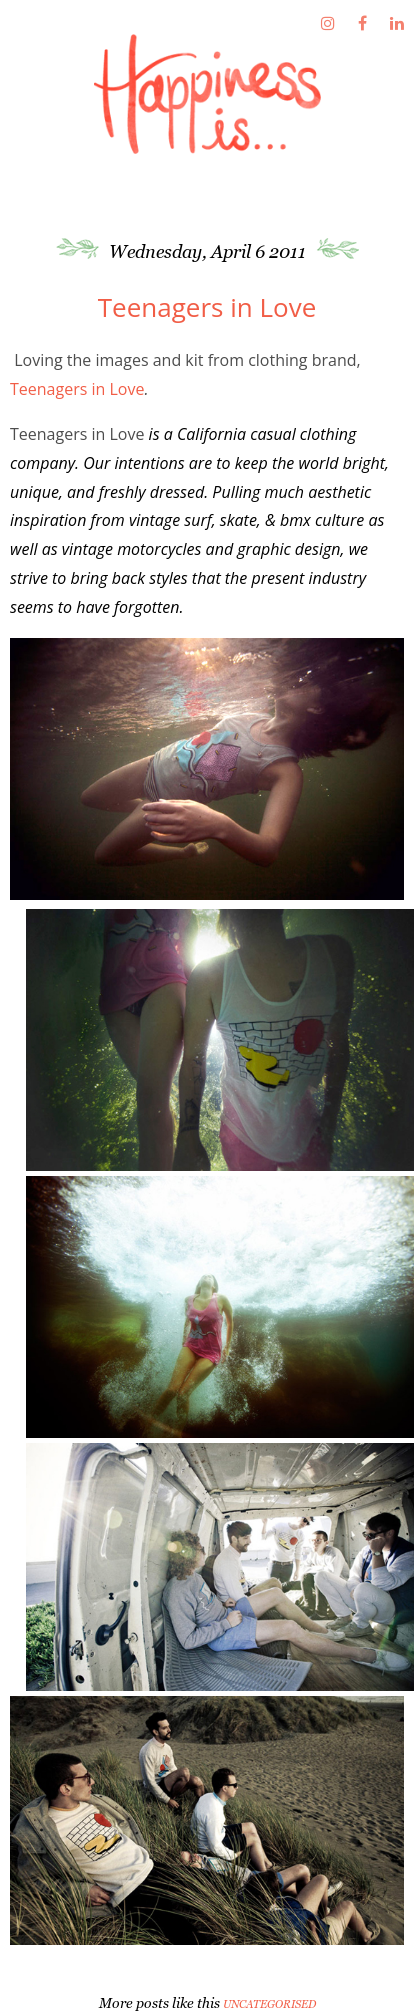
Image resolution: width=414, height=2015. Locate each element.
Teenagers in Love (77, 389)
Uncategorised (269, 2004)
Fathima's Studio (207, 94)
